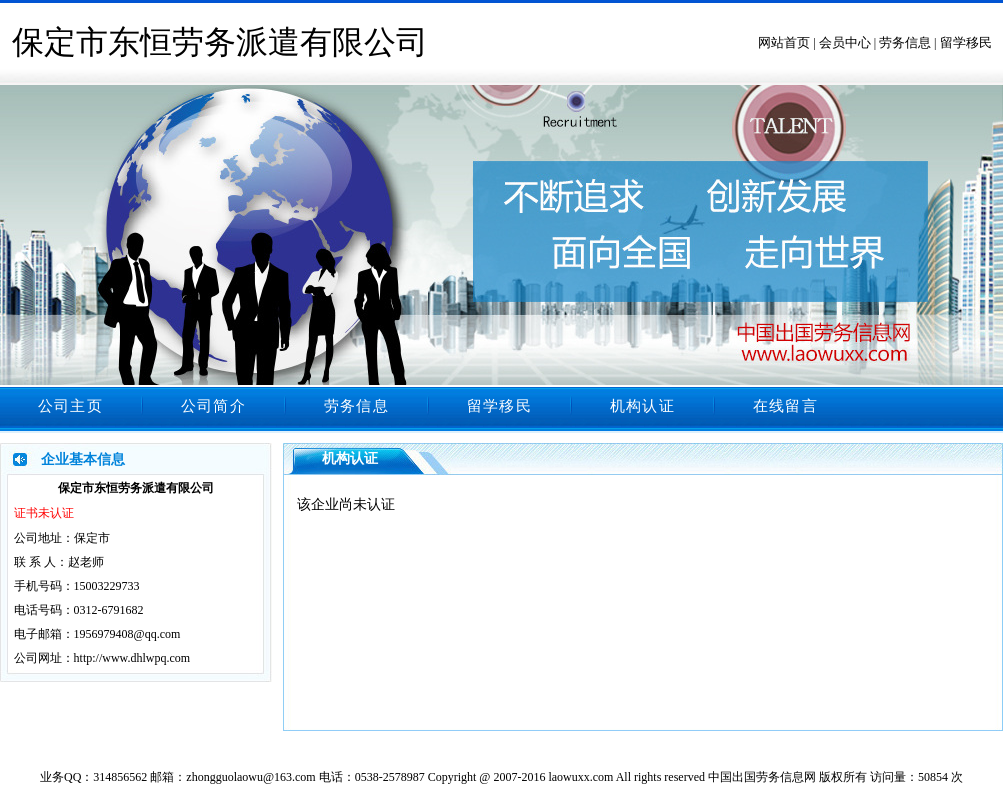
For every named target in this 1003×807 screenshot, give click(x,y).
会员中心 (845, 42)
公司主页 (70, 406)
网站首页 (784, 42)
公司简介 (213, 406)
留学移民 (966, 42)
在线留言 (785, 406)
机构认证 (642, 406)
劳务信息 (905, 42)
